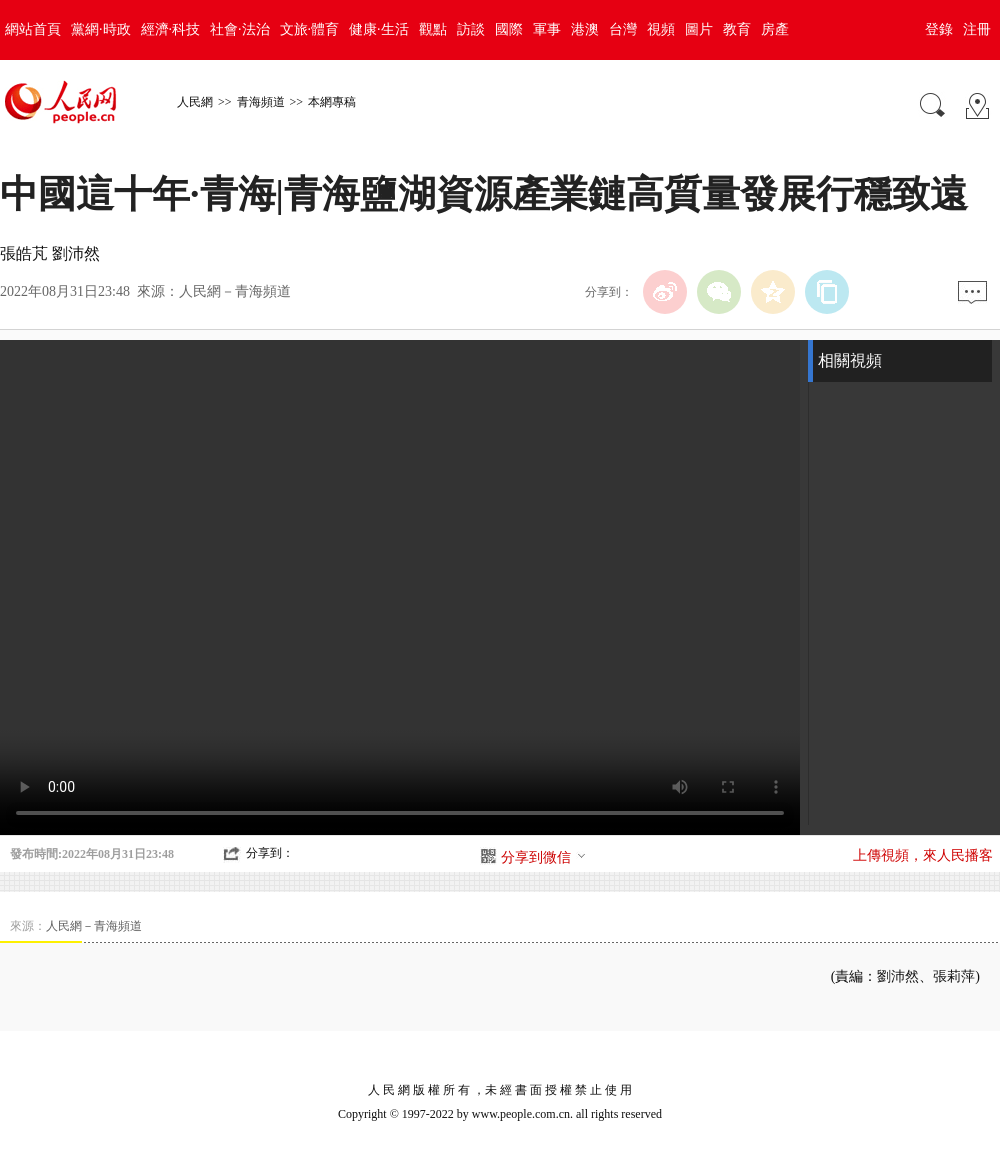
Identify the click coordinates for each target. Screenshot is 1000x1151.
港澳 (585, 29)
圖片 (699, 29)
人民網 (195, 102)
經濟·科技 (171, 29)
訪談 (471, 29)
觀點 (433, 29)
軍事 (547, 29)
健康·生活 (379, 29)
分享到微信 (544, 857)
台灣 (623, 29)
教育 (737, 29)
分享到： (270, 853)
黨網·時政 (101, 29)
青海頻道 (261, 102)
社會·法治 (240, 29)
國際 (509, 29)
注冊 (977, 29)
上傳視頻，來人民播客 (923, 855)
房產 (775, 29)
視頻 (661, 29)
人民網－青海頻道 (235, 291)
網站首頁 (33, 29)
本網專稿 (332, 102)
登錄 (939, 29)
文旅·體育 (310, 29)
